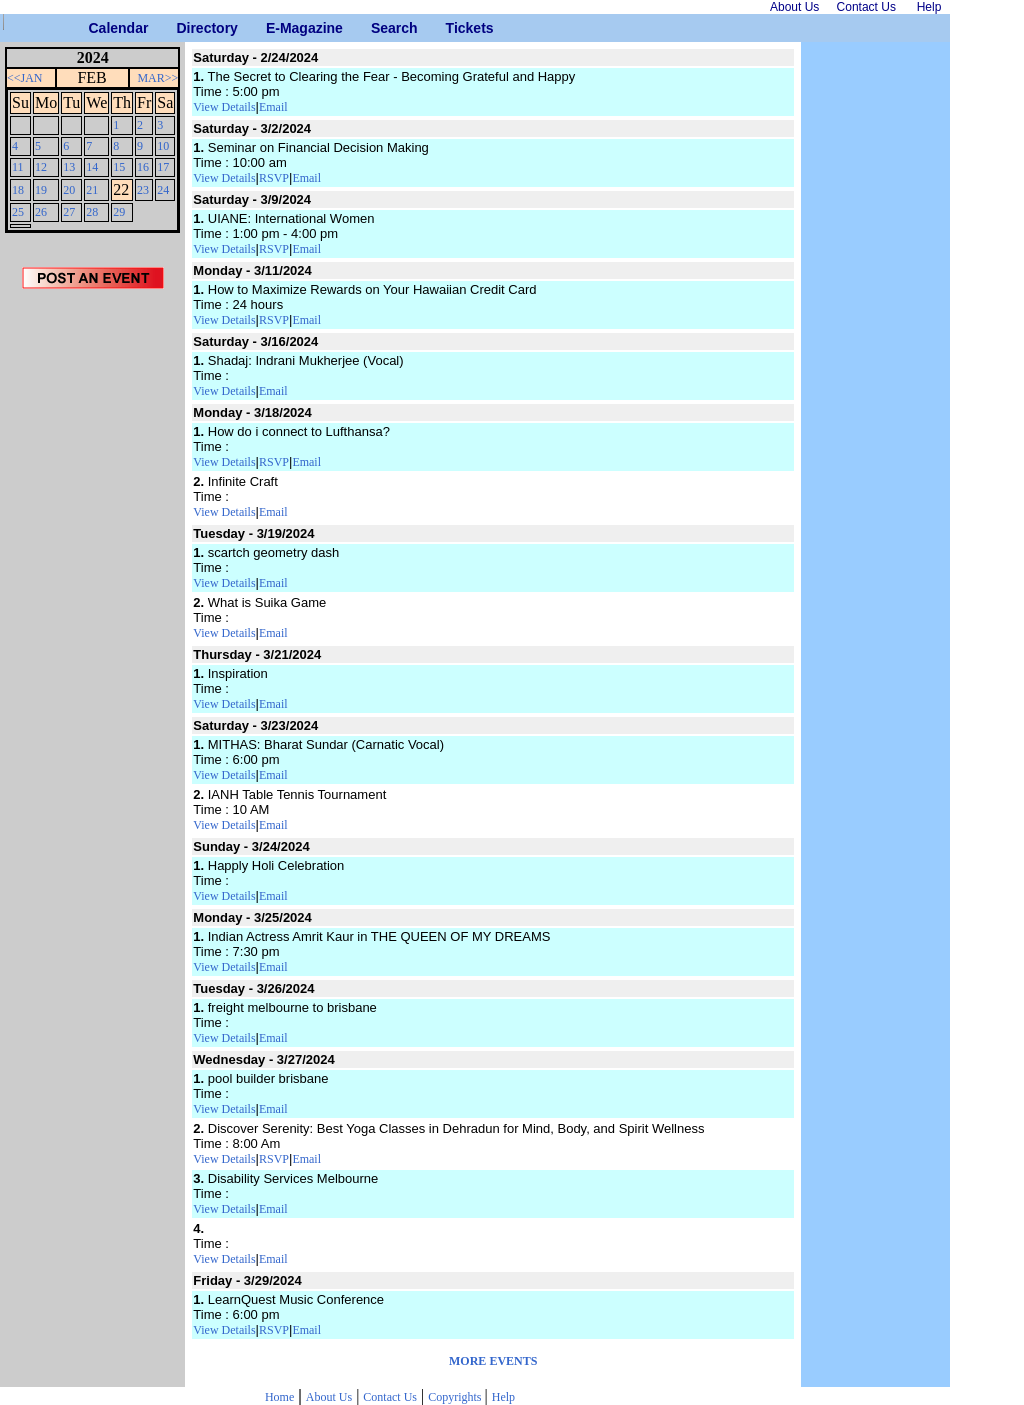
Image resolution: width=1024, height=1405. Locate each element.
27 (69, 212)
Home (279, 1397)
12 (41, 167)
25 (18, 212)
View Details (224, 107)
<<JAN (25, 78)
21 (92, 190)
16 (143, 167)
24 (163, 190)
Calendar (96, 28)
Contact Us (390, 1397)
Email (273, 107)
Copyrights (456, 1397)
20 (69, 190)
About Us (329, 1397)
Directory (183, 28)
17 (163, 167)
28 (92, 212)
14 (92, 167)
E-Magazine (273, 28)
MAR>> (157, 78)
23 (143, 190)
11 (18, 167)
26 (41, 212)
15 (119, 167)
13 (69, 167)
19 (41, 190)
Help (503, 1397)
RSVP (274, 178)
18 (18, 190)
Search (378, 28)
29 (119, 212)
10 (163, 146)
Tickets (453, 28)
